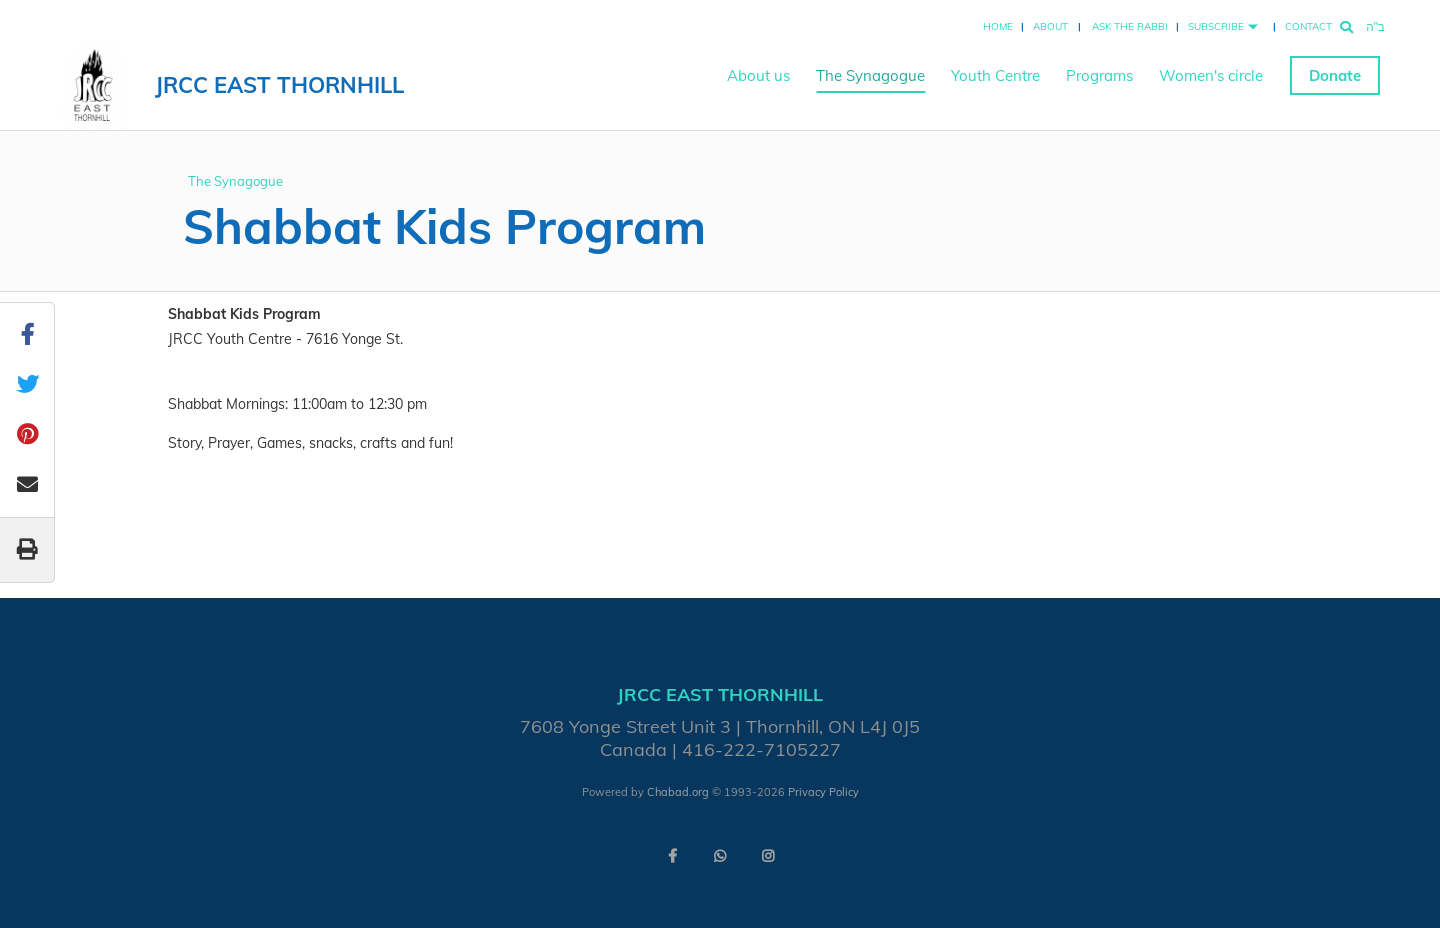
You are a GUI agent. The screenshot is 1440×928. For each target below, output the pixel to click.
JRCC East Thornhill (279, 85)
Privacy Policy (823, 792)
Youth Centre (995, 75)
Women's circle (1211, 75)
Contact (1308, 26)
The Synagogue (870, 75)
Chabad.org (678, 792)
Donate (1335, 75)
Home (998, 26)
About (1050, 26)
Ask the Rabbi (1130, 26)
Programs (1099, 75)
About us (758, 75)
